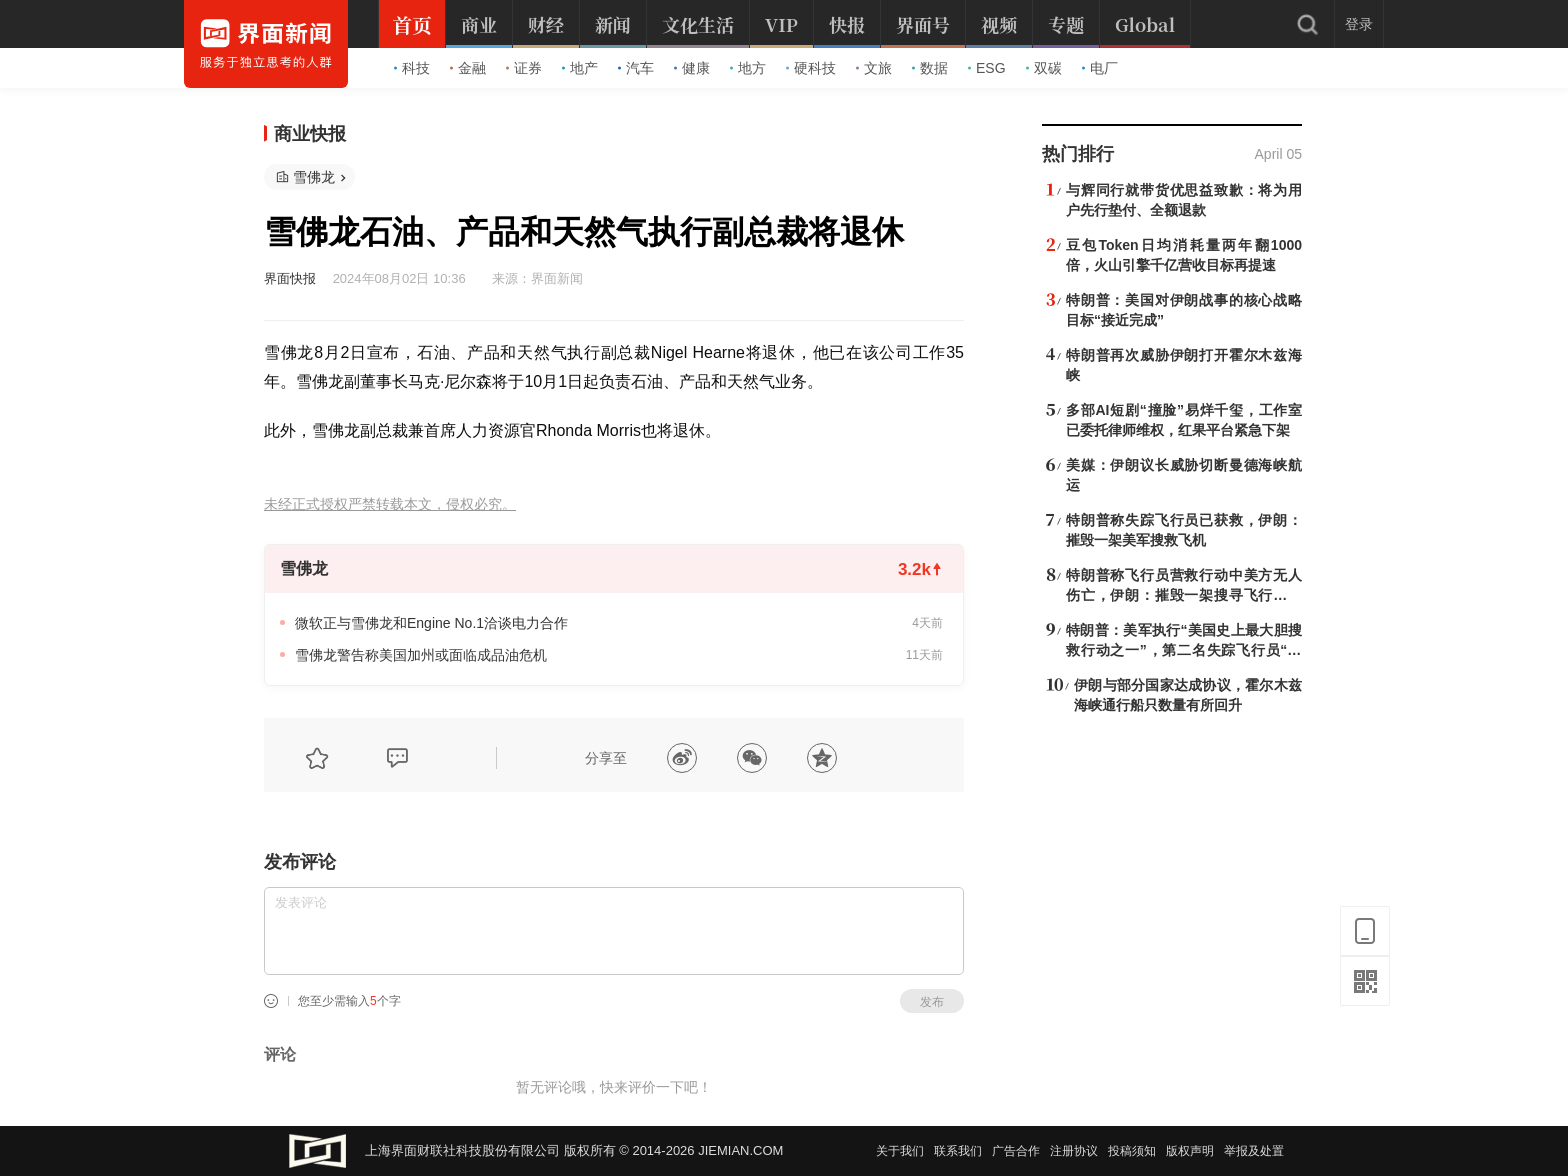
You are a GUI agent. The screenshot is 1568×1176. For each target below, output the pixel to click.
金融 (468, 68)
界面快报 (290, 278)
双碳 (1044, 68)
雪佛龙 (314, 177)
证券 (524, 68)
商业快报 (310, 134)
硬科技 (811, 68)
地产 (580, 68)
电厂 (1100, 68)
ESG (987, 68)
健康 (692, 68)
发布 (932, 1002)
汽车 (636, 68)
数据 (930, 68)
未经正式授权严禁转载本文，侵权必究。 (390, 504)
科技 (412, 68)
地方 (748, 68)
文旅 (874, 68)
